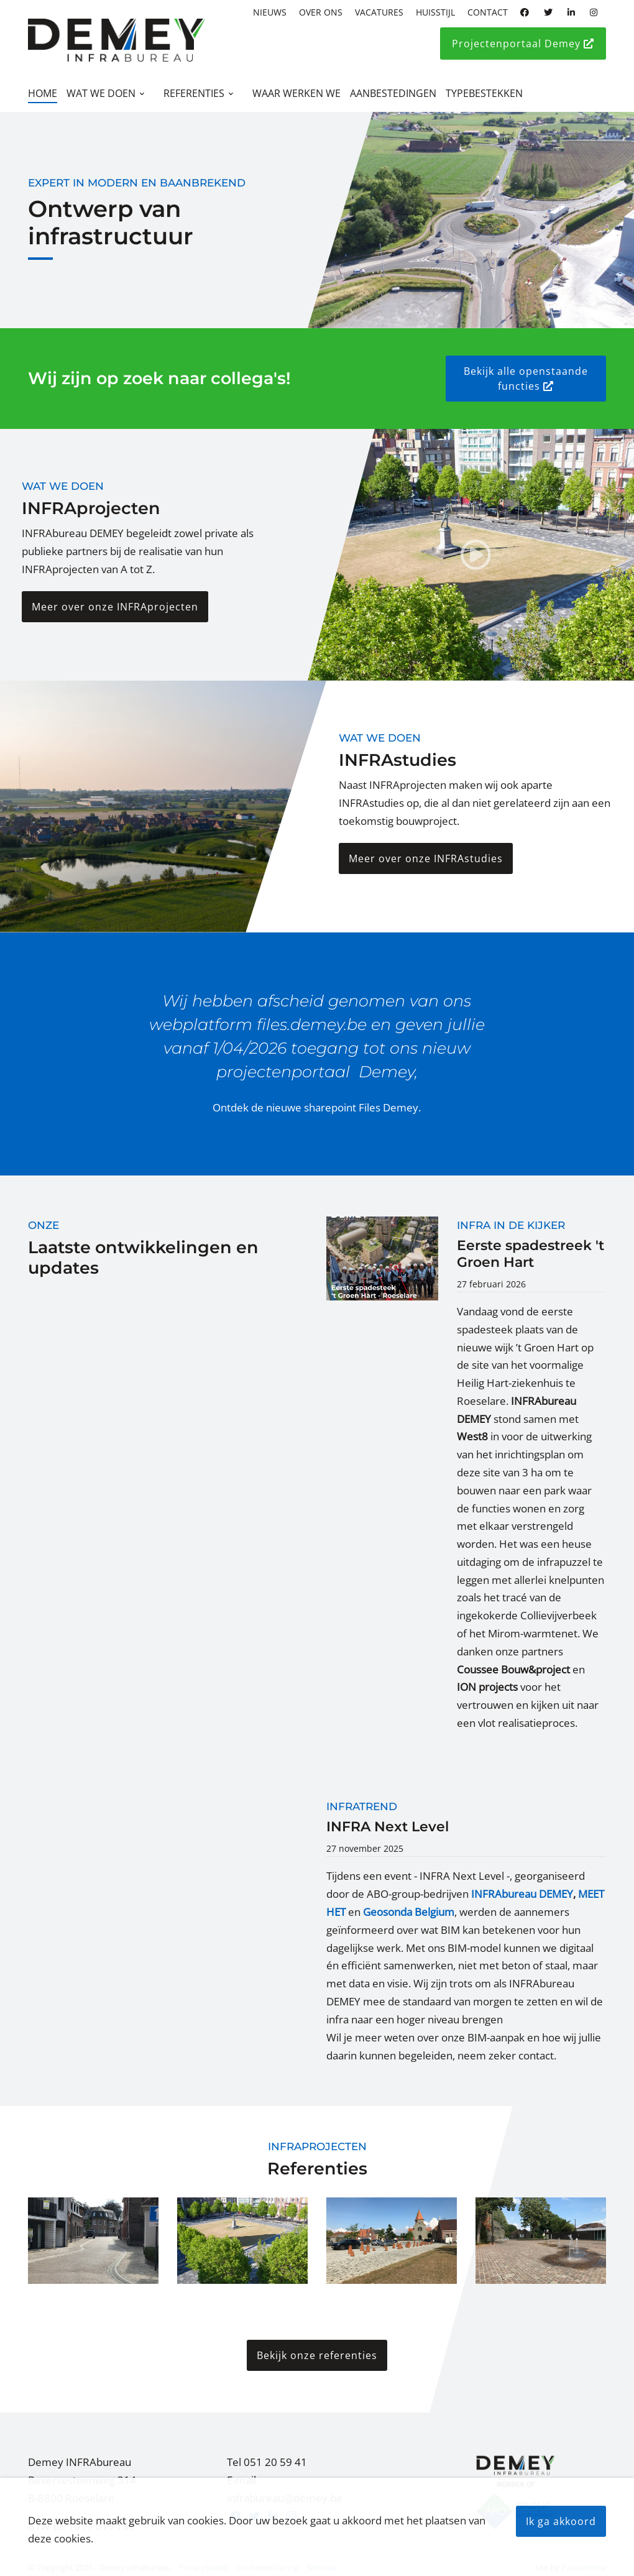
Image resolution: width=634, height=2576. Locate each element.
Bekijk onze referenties (317, 2357)
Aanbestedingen (393, 93)
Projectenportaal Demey (523, 43)
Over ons (320, 12)
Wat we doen (101, 93)
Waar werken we (296, 93)
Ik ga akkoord (561, 2521)
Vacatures (379, 12)
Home (42, 93)
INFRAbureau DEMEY (522, 1895)
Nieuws (270, 12)
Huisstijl (435, 12)
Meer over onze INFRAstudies (426, 858)
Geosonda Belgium (408, 1914)
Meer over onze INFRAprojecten (115, 607)
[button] (93, 2242)
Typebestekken (484, 93)
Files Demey (388, 1107)
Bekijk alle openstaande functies (526, 378)
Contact (487, 12)
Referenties (193, 93)
